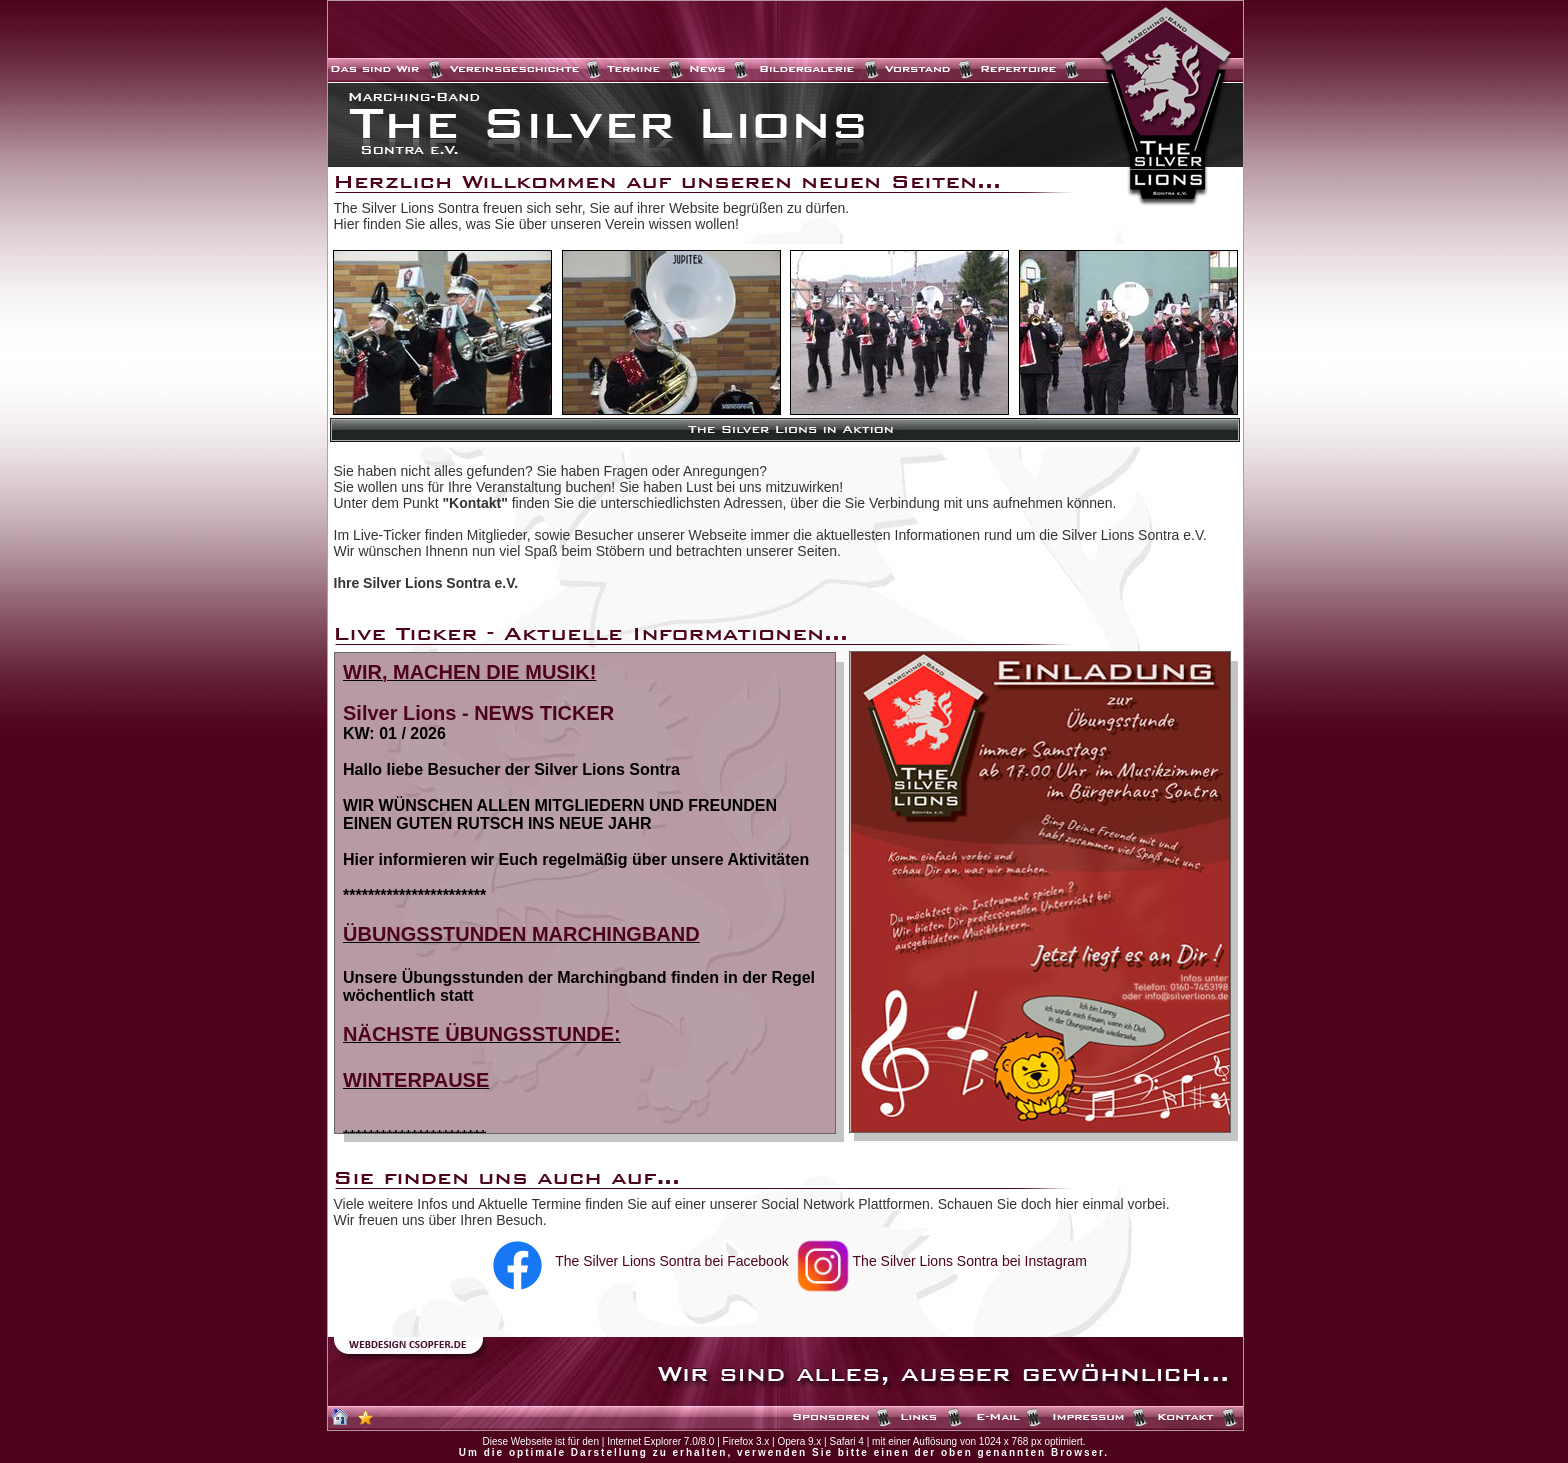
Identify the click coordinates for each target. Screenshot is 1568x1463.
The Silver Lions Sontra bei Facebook (671, 1261)
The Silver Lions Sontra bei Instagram (970, 1261)
